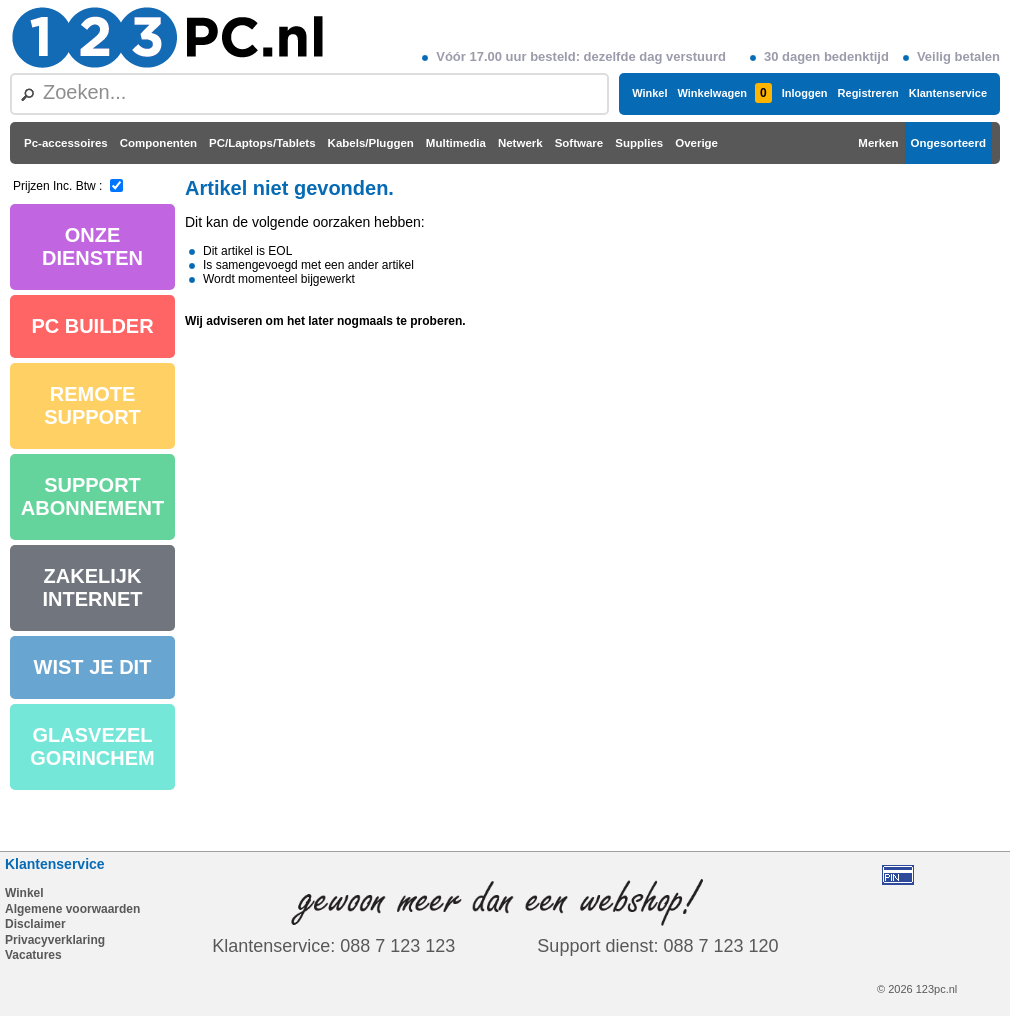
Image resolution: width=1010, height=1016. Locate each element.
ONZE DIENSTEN (92, 246)
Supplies (639, 143)
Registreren (868, 93)
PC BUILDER (92, 326)
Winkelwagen (724, 93)
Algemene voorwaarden (72, 909)
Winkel (649, 93)
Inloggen (805, 93)
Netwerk (520, 143)
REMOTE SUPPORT (92, 405)
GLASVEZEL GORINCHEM (92, 746)
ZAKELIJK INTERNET (93, 587)
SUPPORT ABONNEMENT (92, 496)
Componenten (158, 143)
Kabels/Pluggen (371, 143)
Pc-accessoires (66, 143)
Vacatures (33, 955)
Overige (696, 143)
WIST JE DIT (93, 667)
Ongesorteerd (948, 143)
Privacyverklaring (55, 940)
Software (579, 143)
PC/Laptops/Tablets (262, 143)
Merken (878, 143)
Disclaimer (35, 924)
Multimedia (456, 143)
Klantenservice (948, 93)
